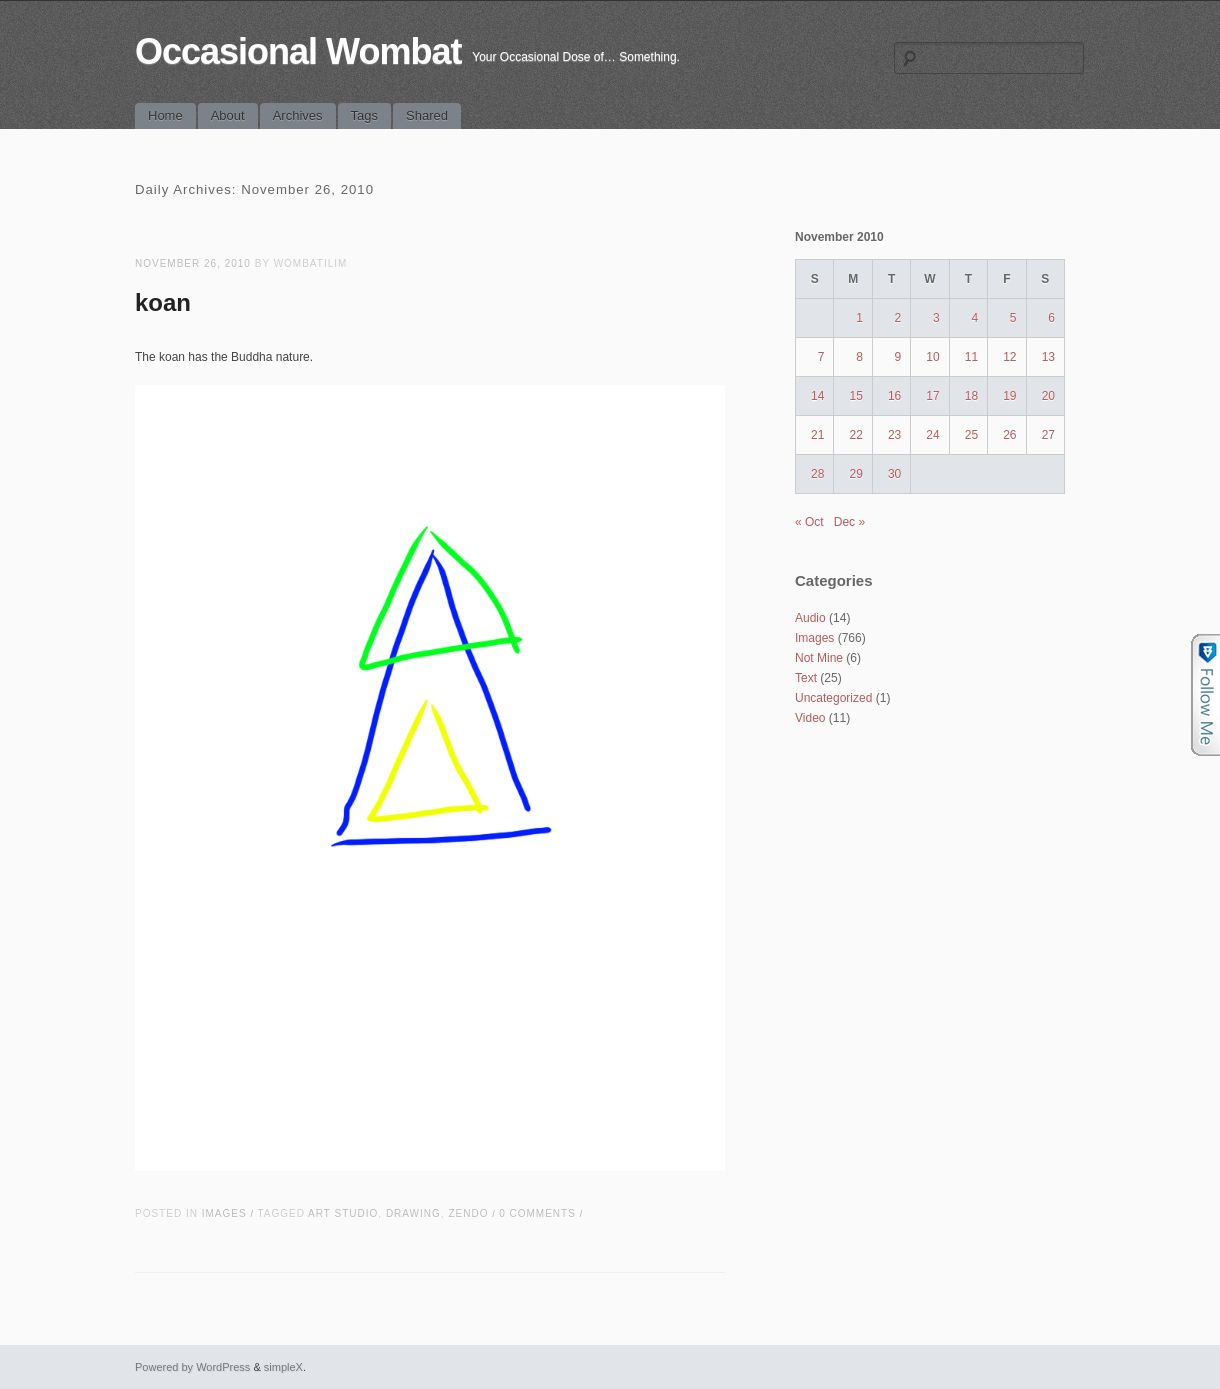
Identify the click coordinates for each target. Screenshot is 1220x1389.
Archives (298, 115)
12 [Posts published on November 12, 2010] (1009, 357)
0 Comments (537, 1213)
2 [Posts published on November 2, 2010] (898, 318)
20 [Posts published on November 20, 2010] (1048, 396)
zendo (468, 1213)
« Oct (809, 522)
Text (806, 678)
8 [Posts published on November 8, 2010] (859, 357)
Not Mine (819, 658)
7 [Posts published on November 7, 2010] (821, 357)
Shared (427, 115)
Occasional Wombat (298, 51)
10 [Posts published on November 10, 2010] (932, 357)
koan (163, 302)
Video (810, 718)
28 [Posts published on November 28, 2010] (817, 474)
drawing (413, 1213)
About (228, 115)
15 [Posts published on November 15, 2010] (855, 396)
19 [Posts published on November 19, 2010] (1009, 396)
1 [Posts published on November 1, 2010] (859, 318)
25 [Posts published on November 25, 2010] (971, 435)
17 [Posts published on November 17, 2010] (932, 396)
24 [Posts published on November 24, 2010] (932, 435)
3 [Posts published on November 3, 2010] (936, 318)
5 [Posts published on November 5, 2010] (1013, 318)
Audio (810, 618)
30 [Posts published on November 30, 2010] (894, 474)
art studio (343, 1213)
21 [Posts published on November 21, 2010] (817, 435)
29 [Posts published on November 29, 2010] (855, 474)
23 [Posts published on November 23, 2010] (894, 435)
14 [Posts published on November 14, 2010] (817, 396)
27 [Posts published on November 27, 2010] (1048, 435)
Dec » (849, 522)
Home (165, 115)
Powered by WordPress (192, 1367)
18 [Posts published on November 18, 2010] (971, 396)
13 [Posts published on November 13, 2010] (1048, 357)
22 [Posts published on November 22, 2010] (855, 435)
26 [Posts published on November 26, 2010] (1009, 435)
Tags (364, 115)
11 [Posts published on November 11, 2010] (971, 357)
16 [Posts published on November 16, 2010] (894, 396)
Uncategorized (833, 698)
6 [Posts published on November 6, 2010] (1051, 318)
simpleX (283, 1367)
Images (224, 1213)
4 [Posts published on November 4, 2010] (974, 318)
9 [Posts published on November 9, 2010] (898, 357)
